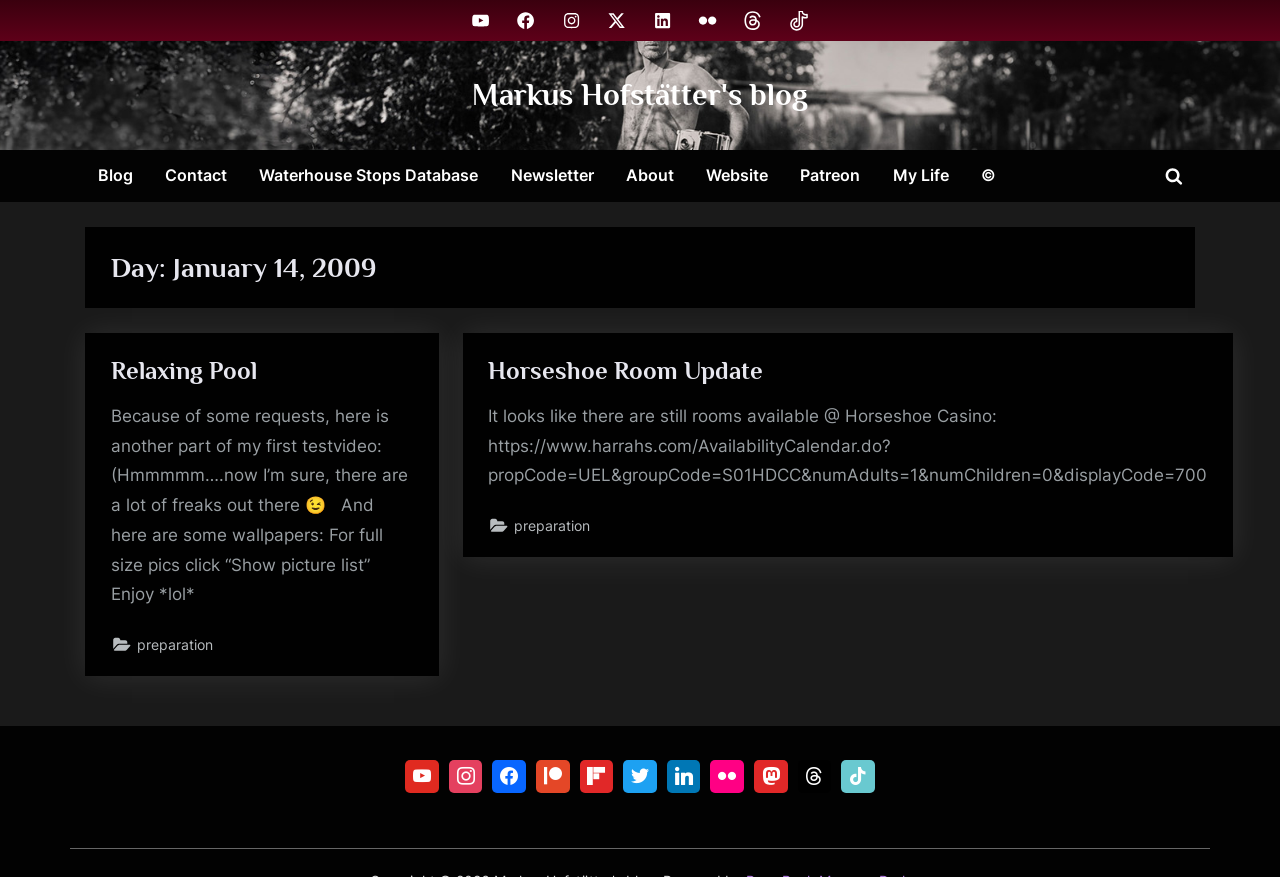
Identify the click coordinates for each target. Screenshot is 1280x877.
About (650, 175)
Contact (196, 175)
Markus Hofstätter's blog (640, 94)
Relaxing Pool (184, 370)
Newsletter (552, 175)
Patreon (830, 175)
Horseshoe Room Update (625, 370)
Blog (115, 175)
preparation (175, 644)
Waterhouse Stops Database (368, 175)
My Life (921, 175)
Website (737, 175)
